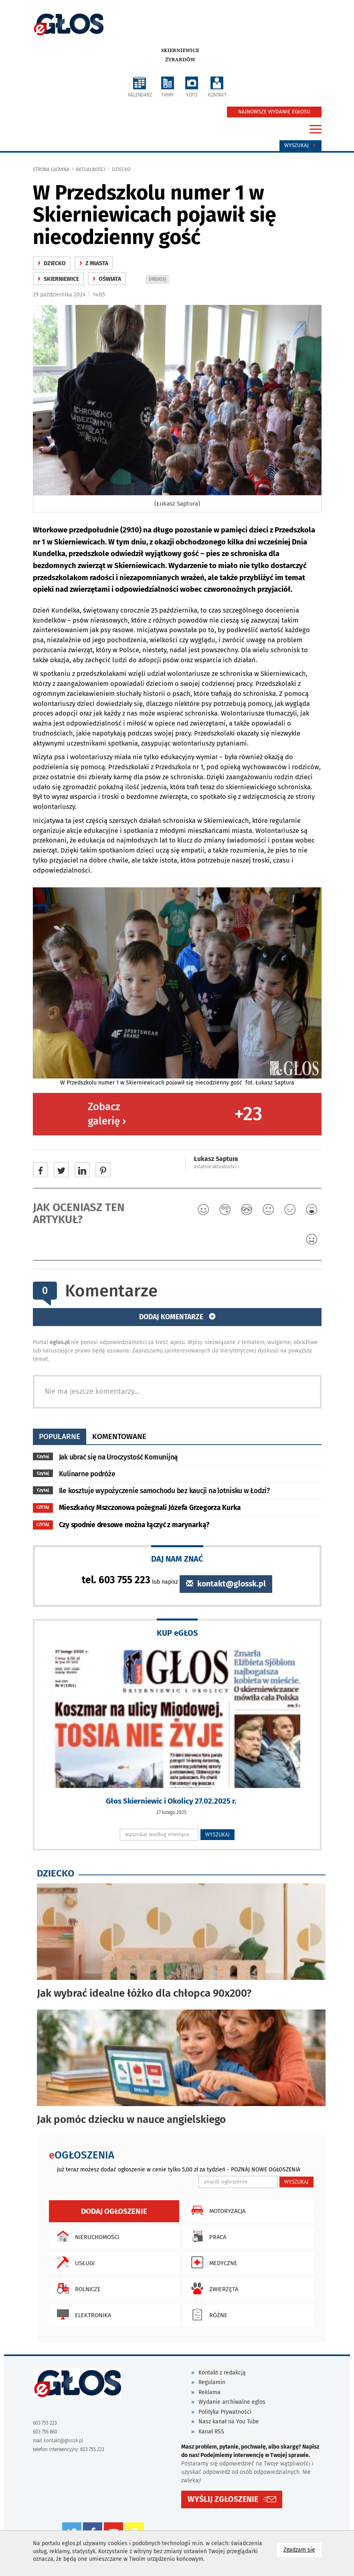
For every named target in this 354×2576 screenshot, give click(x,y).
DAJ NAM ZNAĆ (177, 1558)
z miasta (93, 263)
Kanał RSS (211, 2431)
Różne (207, 2314)
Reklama (209, 2392)
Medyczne (212, 2262)
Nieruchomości (86, 2236)
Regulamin (211, 2382)
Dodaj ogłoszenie (114, 2211)
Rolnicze (77, 2288)
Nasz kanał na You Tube (228, 2421)
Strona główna (51, 169)
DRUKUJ (158, 279)
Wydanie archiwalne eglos (231, 2402)
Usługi (74, 2262)
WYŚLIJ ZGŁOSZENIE (223, 2499)
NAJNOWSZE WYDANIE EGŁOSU (274, 112)
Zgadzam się (302, 2549)
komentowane (119, 1436)
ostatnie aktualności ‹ (216, 1166)
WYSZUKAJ (217, 1834)
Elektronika (82, 2314)
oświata (107, 279)
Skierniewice (180, 50)
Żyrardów (180, 59)
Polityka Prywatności (224, 2412)
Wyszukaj (300, 145)
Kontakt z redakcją (222, 2372)
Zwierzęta (212, 2288)
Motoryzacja (216, 2210)
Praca (206, 2236)
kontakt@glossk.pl (226, 1583)
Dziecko (121, 169)
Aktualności (90, 169)
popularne (59, 1436)
